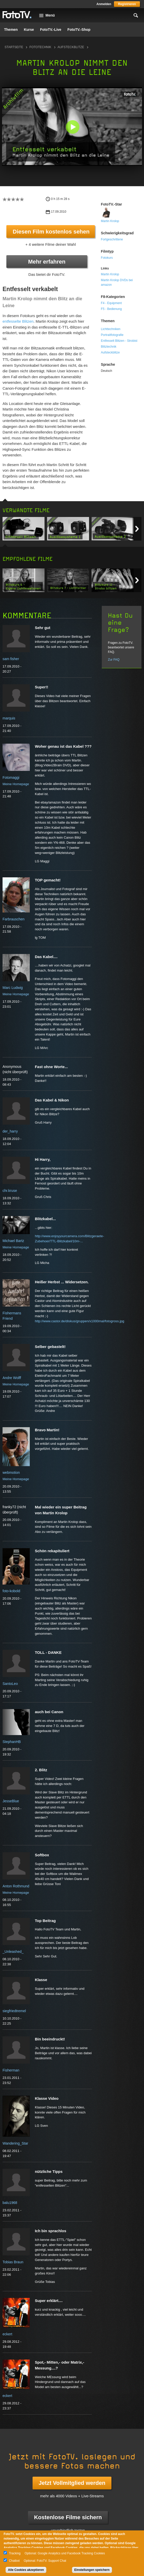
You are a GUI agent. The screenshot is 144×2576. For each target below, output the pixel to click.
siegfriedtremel (14, 2011)
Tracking (15, 2553)
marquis (9, 718)
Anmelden (103, 4)
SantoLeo (10, 1684)
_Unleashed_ (13, 1952)
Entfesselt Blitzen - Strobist (119, 341)
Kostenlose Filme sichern (68, 2517)
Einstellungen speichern (92, 2570)
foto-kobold (11, 1591)
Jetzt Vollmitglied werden (72, 2483)
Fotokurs (107, 258)
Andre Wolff (12, 1378)
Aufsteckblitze (70, 47)
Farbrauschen (13, 919)
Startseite (14, 47)
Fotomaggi (11, 777)
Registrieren (127, 4)
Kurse (29, 30)
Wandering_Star (15, 2143)
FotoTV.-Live (50, 30)
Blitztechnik (109, 346)
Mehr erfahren (47, 261)
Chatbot (14, 2561)
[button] (72, 127)
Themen (11, 30)
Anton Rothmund (16, 1886)
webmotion (11, 1472)
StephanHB (12, 1742)
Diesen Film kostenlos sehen (51, 231)
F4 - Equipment (111, 303)
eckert (7, 2334)
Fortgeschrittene (112, 239)
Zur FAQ (113, 659)
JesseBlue (11, 1801)
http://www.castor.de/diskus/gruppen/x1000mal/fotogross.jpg (79, 1321)
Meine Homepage (16, 784)
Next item (137, 529)
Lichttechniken (111, 329)
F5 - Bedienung (111, 309)
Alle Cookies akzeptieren (26, 2570)
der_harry (10, 1131)
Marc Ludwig (13, 988)
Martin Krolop (110, 221)
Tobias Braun (13, 2262)
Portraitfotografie (112, 335)
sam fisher (11, 659)
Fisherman (11, 2070)
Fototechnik (40, 47)
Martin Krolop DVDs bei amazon (117, 282)
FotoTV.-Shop (78, 30)
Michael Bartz (13, 1241)
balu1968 (10, 2203)
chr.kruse (10, 1191)
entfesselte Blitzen (18, 321)
